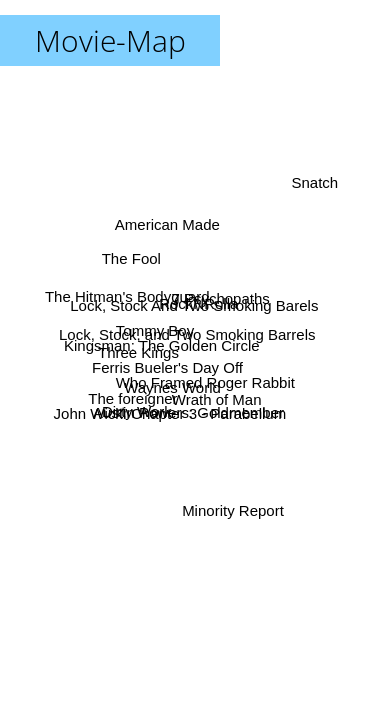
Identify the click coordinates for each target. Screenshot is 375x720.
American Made (167, 224)
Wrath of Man (218, 398)
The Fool (130, 260)
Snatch (315, 183)
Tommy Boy (155, 328)
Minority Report (233, 509)
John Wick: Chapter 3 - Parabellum (170, 414)
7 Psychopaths (220, 298)
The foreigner (132, 398)
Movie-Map (110, 40)
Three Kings (138, 351)
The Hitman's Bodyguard (127, 296)
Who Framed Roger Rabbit (205, 380)
